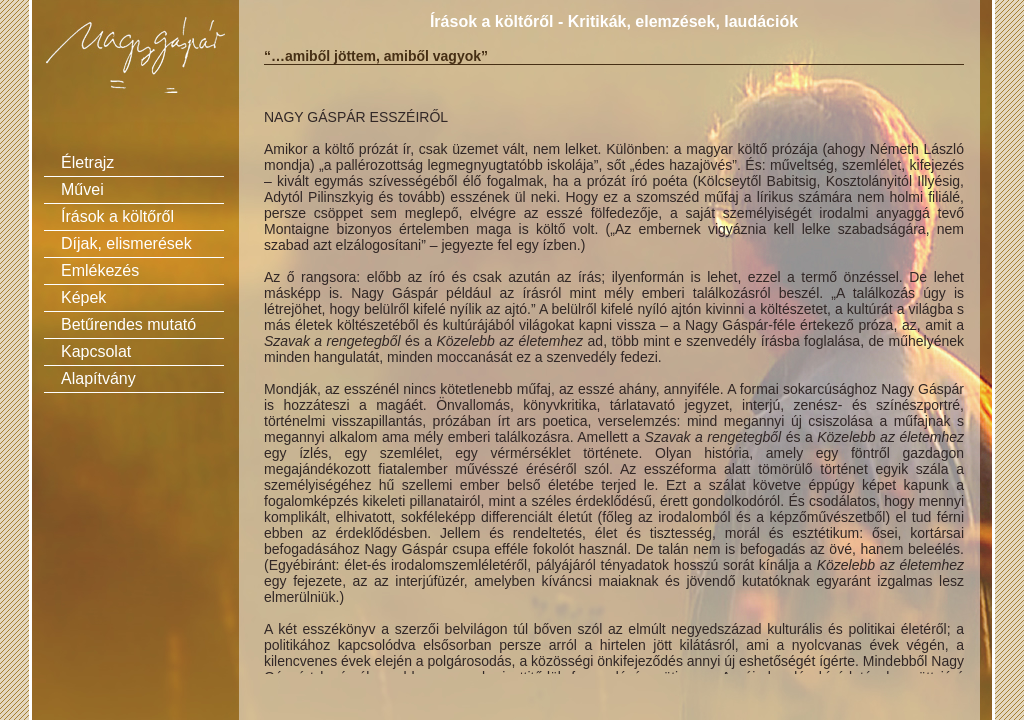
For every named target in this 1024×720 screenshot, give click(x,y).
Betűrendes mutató (128, 324)
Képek (83, 297)
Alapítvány (98, 378)
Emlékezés (100, 270)
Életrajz (87, 162)
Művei (82, 189)
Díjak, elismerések (126, 243)
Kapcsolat (96, 351)
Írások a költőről (117, 216)
